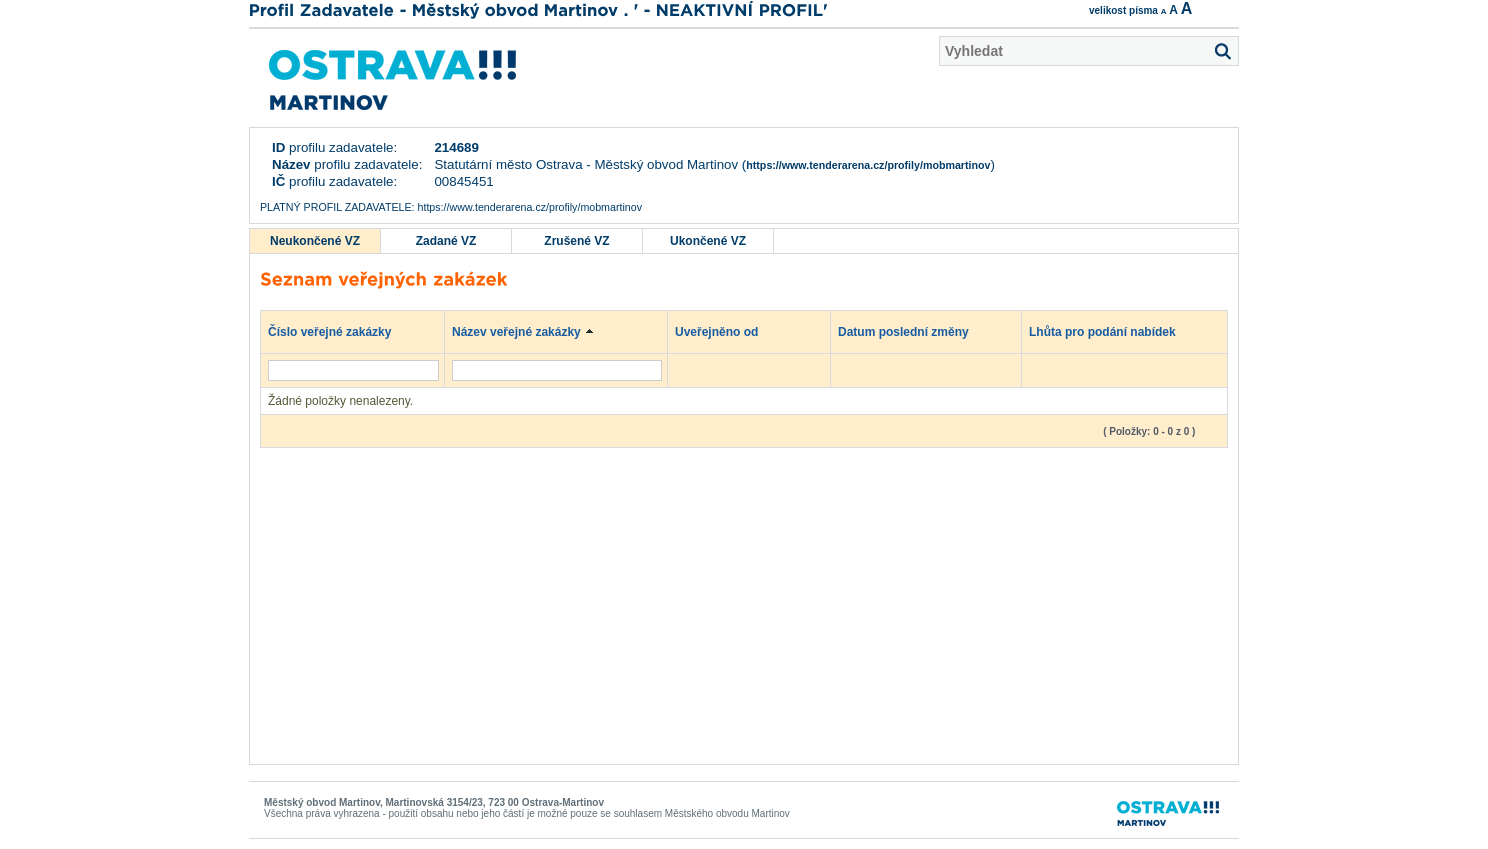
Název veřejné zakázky (526, 331)
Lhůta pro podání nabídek (1112, 331)
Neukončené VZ (315, 241)
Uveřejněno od (726, 331)
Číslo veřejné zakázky (339, 331)
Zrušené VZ (576, 241)
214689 (456, 147)
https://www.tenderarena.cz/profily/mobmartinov (868, 165)
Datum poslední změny (913, 331)
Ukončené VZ (708, 241)
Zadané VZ (446, 241)
